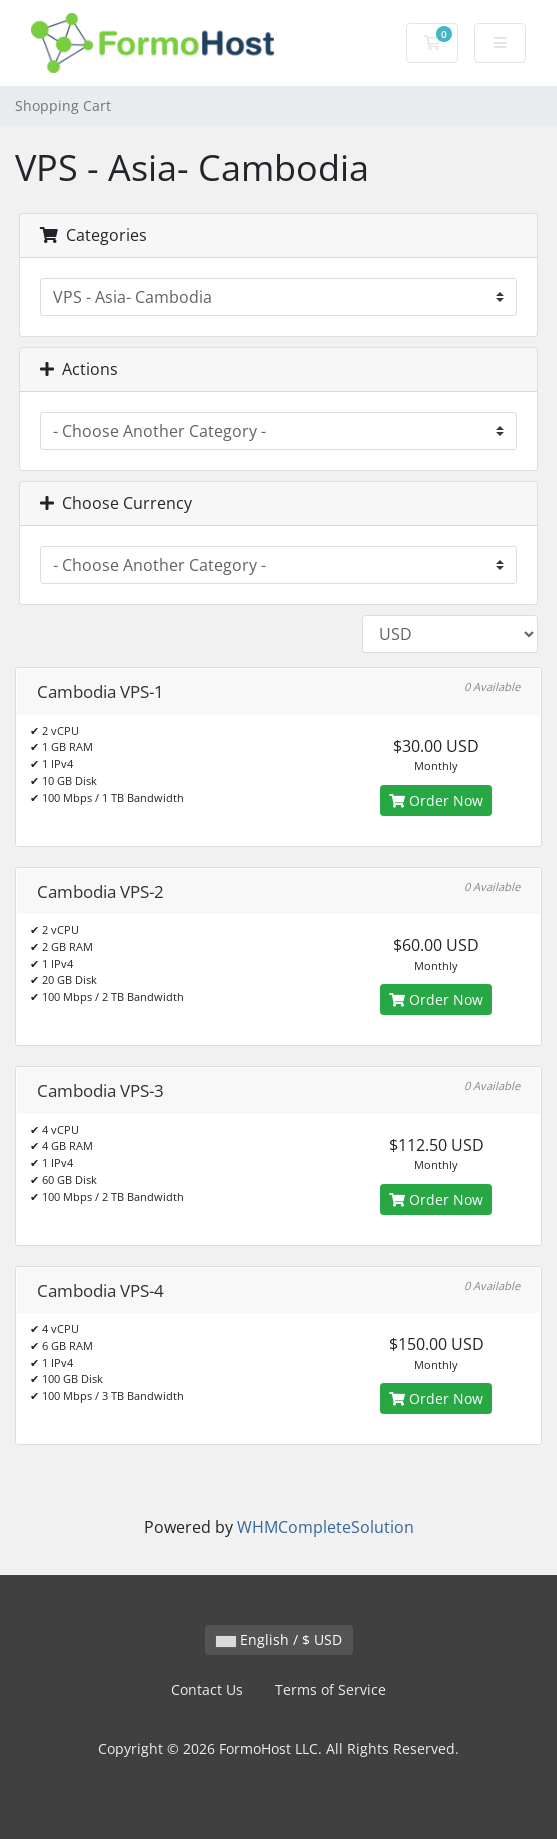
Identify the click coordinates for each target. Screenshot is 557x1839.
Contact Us (207, 1689)
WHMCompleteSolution (325, 1527)
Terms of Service (330, 1689)
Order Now (436, 800)
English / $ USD (279, 1639)
